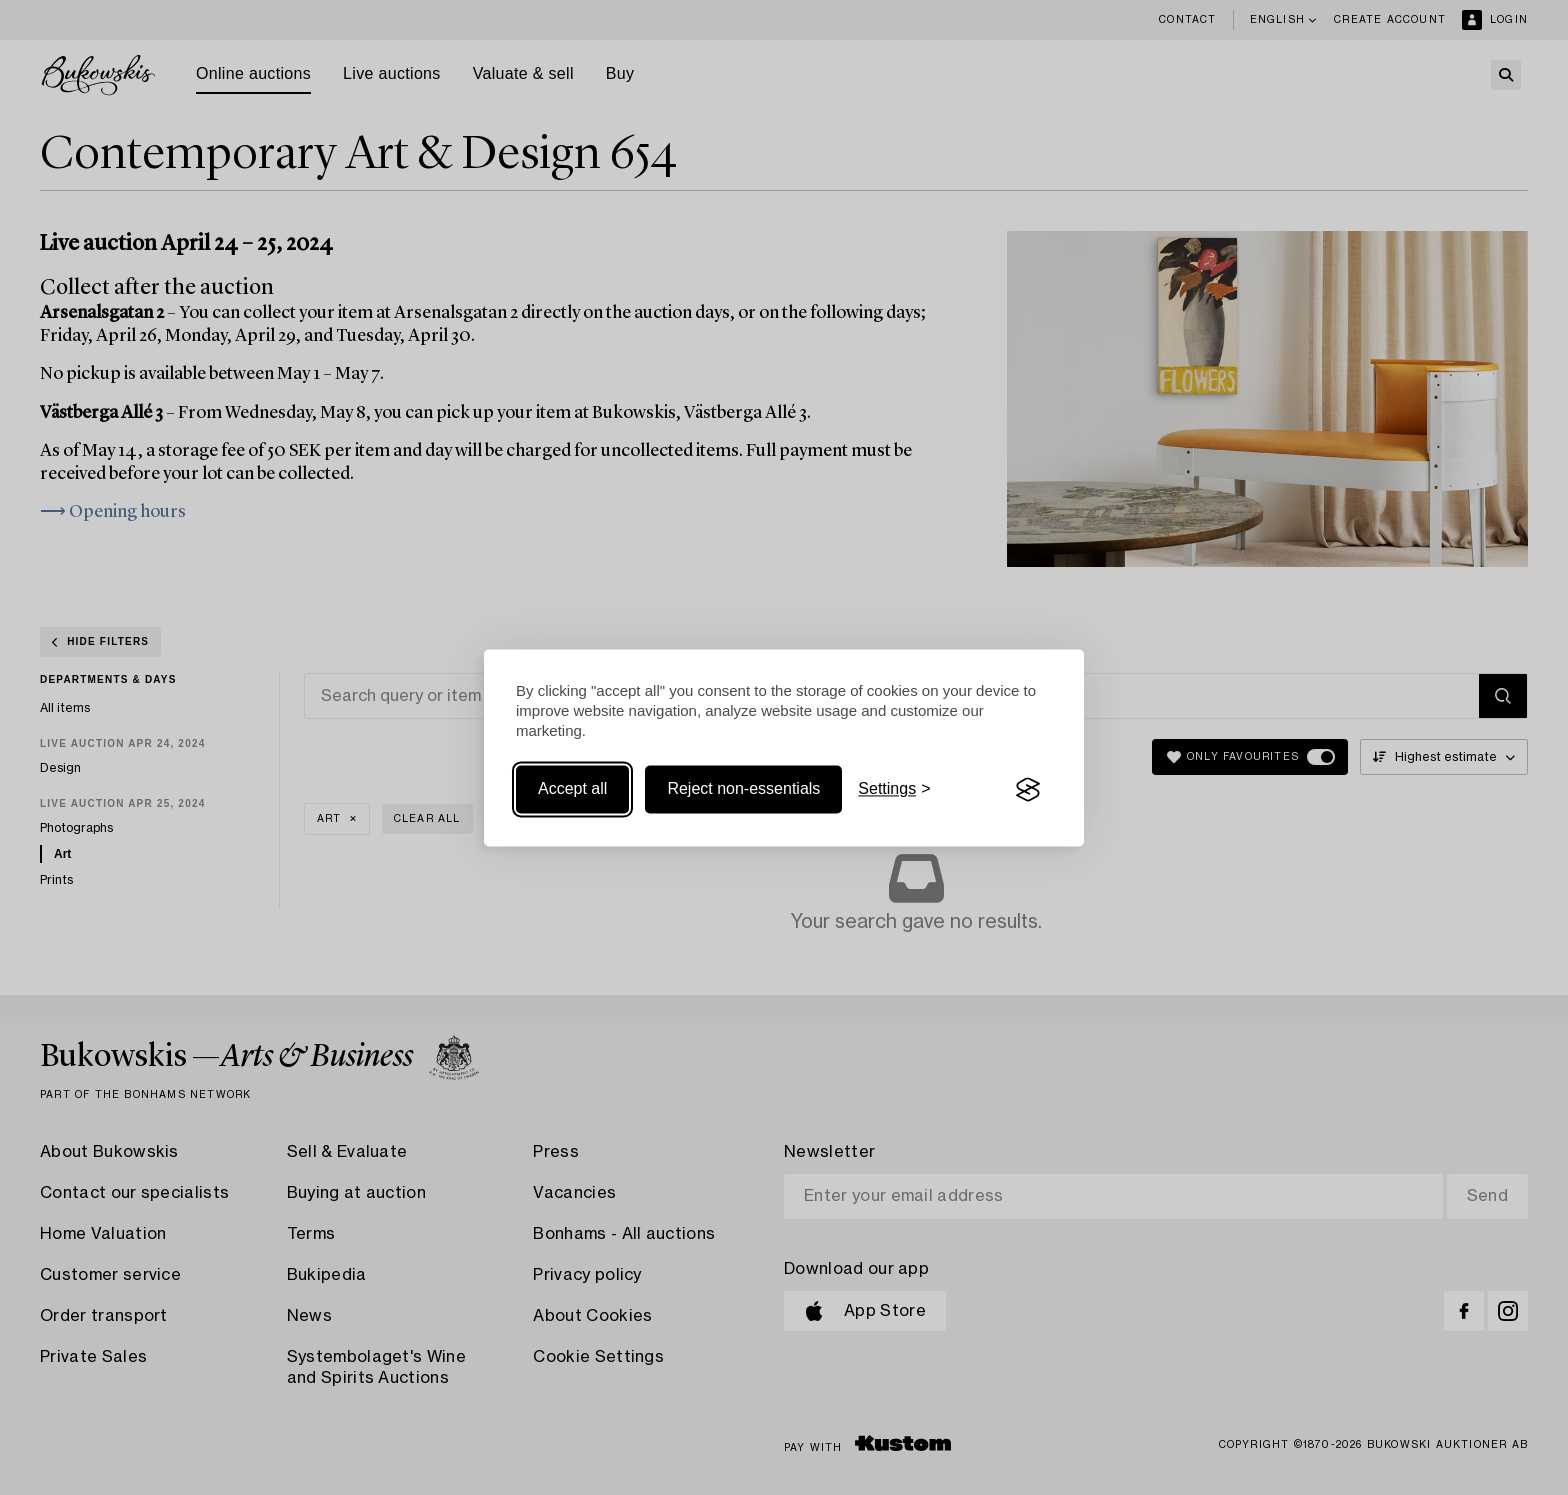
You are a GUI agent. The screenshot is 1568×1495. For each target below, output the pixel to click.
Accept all (572, 789)
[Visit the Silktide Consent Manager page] (1028, 790)
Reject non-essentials (743, 789)
